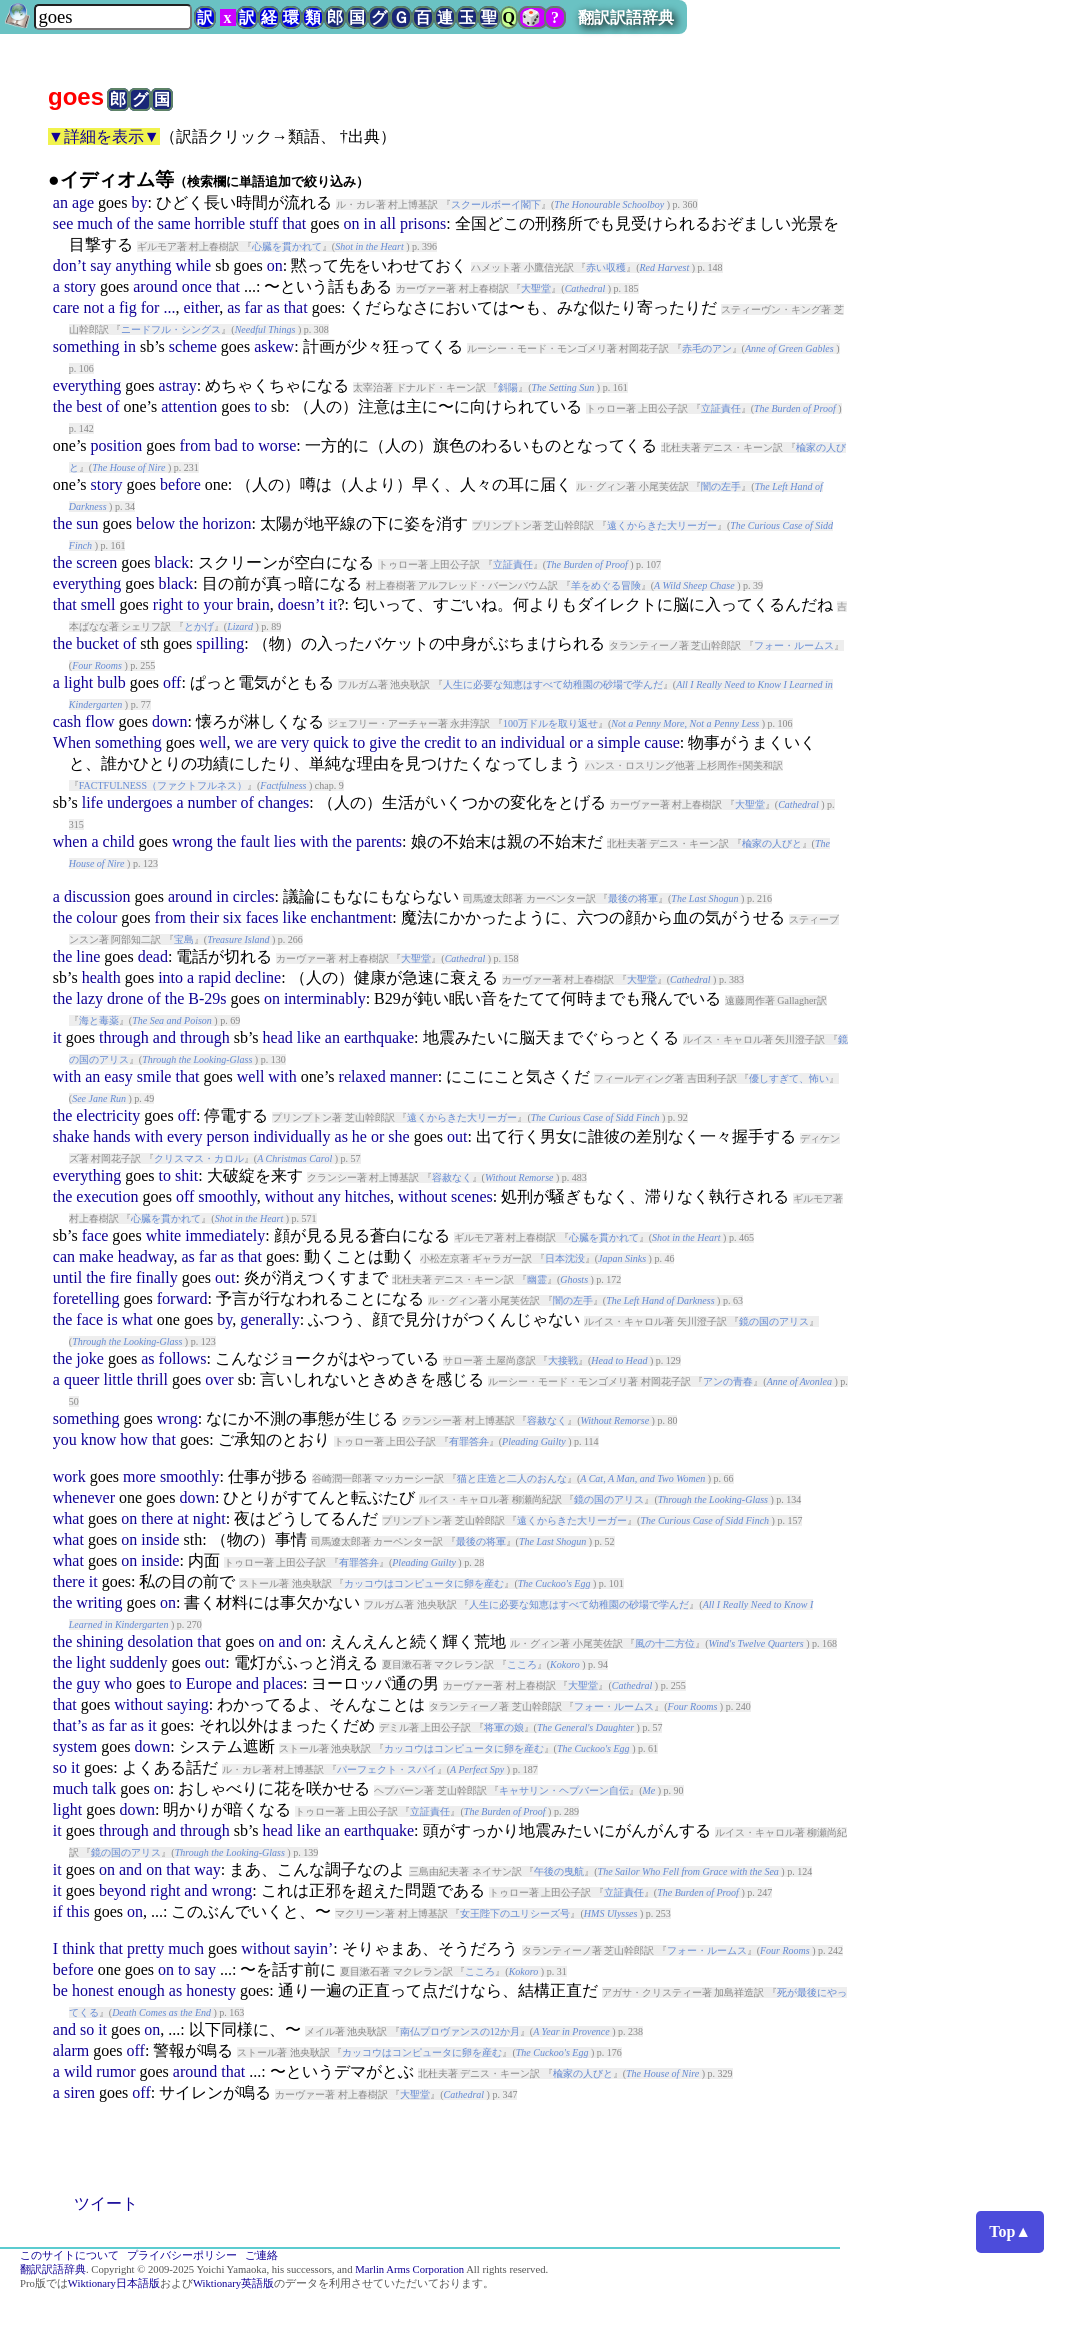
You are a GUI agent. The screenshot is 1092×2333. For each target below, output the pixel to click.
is (112, 1319)
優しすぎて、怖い (789, 1078)
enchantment (352, 917)
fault (254, 841)
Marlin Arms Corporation (409, 2269)
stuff (263, 223)
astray (178, 385)
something (86, 346)
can (64, 1256)
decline (258, 977)
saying (188, 1704)
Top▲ (1010, 2231)
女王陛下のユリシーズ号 (515, 1913)
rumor (115, 2071)
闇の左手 (721, 486)
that (294, 223)
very (295, 742)
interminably (325, 998)
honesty (211, 1990)
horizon (227, 523)
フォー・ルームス (794, 645)
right (168, 604)
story (80, 286)
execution (107, 1196)
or (575, 742)
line (88, 956)
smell (98, 604)
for (150, 307)
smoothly (227, 1196)
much (95, 223)
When (72, 742)
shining (99, 1641)
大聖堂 (536, 288)
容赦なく (452, 1177)
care (66, 307)
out (457, 1136)
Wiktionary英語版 (233, 2283)
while (194, 265)
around (155, 286)
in (370, 223)
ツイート (106, 2203)
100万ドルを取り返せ (550, 723)
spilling (220, 643)
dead (153, 956)
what (137, 1319)
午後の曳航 (559, 1871)
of (123, 223)
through (124, 1037)
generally (270, 1319)
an (60, 202)
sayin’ (313, 1948)
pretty (145, 1948)
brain (253, 604)
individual (532, 742)
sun (87, 523)
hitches (367, 1196)
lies (285, 841)
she (398, 1136)
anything (144, 265)
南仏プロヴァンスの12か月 (460, 2031)
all (388, 223)
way (207, 1869)
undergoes (139, 802)
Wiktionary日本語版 (114, 2283)
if (58, 1911)
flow (99, 721)
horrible (220, 223)
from (194, 445)
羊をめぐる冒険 (606, 585)
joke (90, 1358)
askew (274, 346)
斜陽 (508, 387)
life (92, 802)
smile (154, 1076)
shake (71, 1136)
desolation (160, 1641)
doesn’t (301, 604)
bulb (111, 682)
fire (121, 1277)
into (170, 977)
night (209, 1518)
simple (619, 742)
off (172, 682)
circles (254, 896)
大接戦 (563, 1360)
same (174, 223)
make (96, 1256)
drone (125, 998)
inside (160, 1539)
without (289, 1196)
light (78, 682)
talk (104, 1788)
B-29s (207, 998)
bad (226, 445)
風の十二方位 (665, 1643)
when (70, 841)
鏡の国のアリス (774, 1321)
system (75, 1746)
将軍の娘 (504, 1727)
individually (291, 1136)
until (67, 1277)
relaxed (362, 1076)
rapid (214, 977)
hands (111, 1136)
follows (183, 1358)
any (329, 1196)
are (267, 742)
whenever (84, 1497)
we (244, 742)
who (118, 1683)
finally (157, 1277)
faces (262, 917)
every (185, 1136)
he (359, 1136)
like (295, 917)
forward (182, 1298)
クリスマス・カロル (199, 1158)
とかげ (199, 626)
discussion (97, 896)
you (65, 1439)
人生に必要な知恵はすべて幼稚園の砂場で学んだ (553, 684)
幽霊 (537, 1279)
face (95, 1235)
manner (414, 1076)
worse (277, 445)
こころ (522, 1664)
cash (67, 721)
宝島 (184, 939)
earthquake (379, 1037)
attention (189, 406)
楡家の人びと (772, 843)
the (144, 223)
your (217, 604)
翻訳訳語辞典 (626, 17)
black (172, 562)
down (170, 721)
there (157, 1518)
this (78, 1911)
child (119, 841)
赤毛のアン (707, 348)
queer (82, 1379)
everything (87, 385)
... (169, 307)
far (254, 307)
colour (96, 917)
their (204, 917)
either (201, 307)
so (60, 1767)
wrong (192, 841)
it (332, 604)
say (100, 265)
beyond (122, 1890)
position (117, 445)
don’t (69, 265)
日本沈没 (565, 1258)
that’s (70, 1725)
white (164, 1235)
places (283, 1683)
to (261, 406)
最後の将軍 (633, 898)
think (78, 1948)
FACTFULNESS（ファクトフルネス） (163, 785)
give (383, 742)
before (180, 484)
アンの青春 (728, 1381)
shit (186, 1175)
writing (99, 1602)
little (117, 1379)
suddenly (139, 1662)
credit (442, 742)
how (134, 1439)
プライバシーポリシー (182, 2255)
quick (331, 742)
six (232, 917)
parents (379, 841)
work (69, 1476)
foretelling (86, 1298)
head (278, 1037)
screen (96, 562)
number (212, 802)
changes (284, 802)
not (93, 307)
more (139, 1476)
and (164, 1037)
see (63, 223)
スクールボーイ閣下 (496, 204)
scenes (472, 1196)
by (139, 202)
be (60, 1990)
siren (79, 2092)
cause (662, 742)
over (219, 1379)
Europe (209, 1683)
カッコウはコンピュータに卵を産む (424, 1583)
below (155, 523)
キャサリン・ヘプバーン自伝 (564, 1790)
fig (128, 307)
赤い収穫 (606, 267)
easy (118, 1076)
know (99, 1439)
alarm (71, 2050)
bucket (97, 643)
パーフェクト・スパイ (387, 1769)
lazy (89, 998)
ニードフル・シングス (171, 329)
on (352, 223)
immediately (225, 1235)
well (213, 742)
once (197, 286)
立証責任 (721, 408)
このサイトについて (69, 2255)
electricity (108, 1115)
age (83, 202)
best (89, 406)
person (228, 1136)
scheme (193, 346)
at (183, 1518)
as (233, 307)
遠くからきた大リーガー (662, 525)
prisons (423, 223)
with (314, 841)
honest (93, 1990)
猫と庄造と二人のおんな (512, 1478)
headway (146, 1256)
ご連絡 (261, 2255)
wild (78, 2071)
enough (141, 1990)
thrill (152, 1379)
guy (88, 1683)
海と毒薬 (99, 1020)
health (101, 977)
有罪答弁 (469, 1441)
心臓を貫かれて (287, 246)
